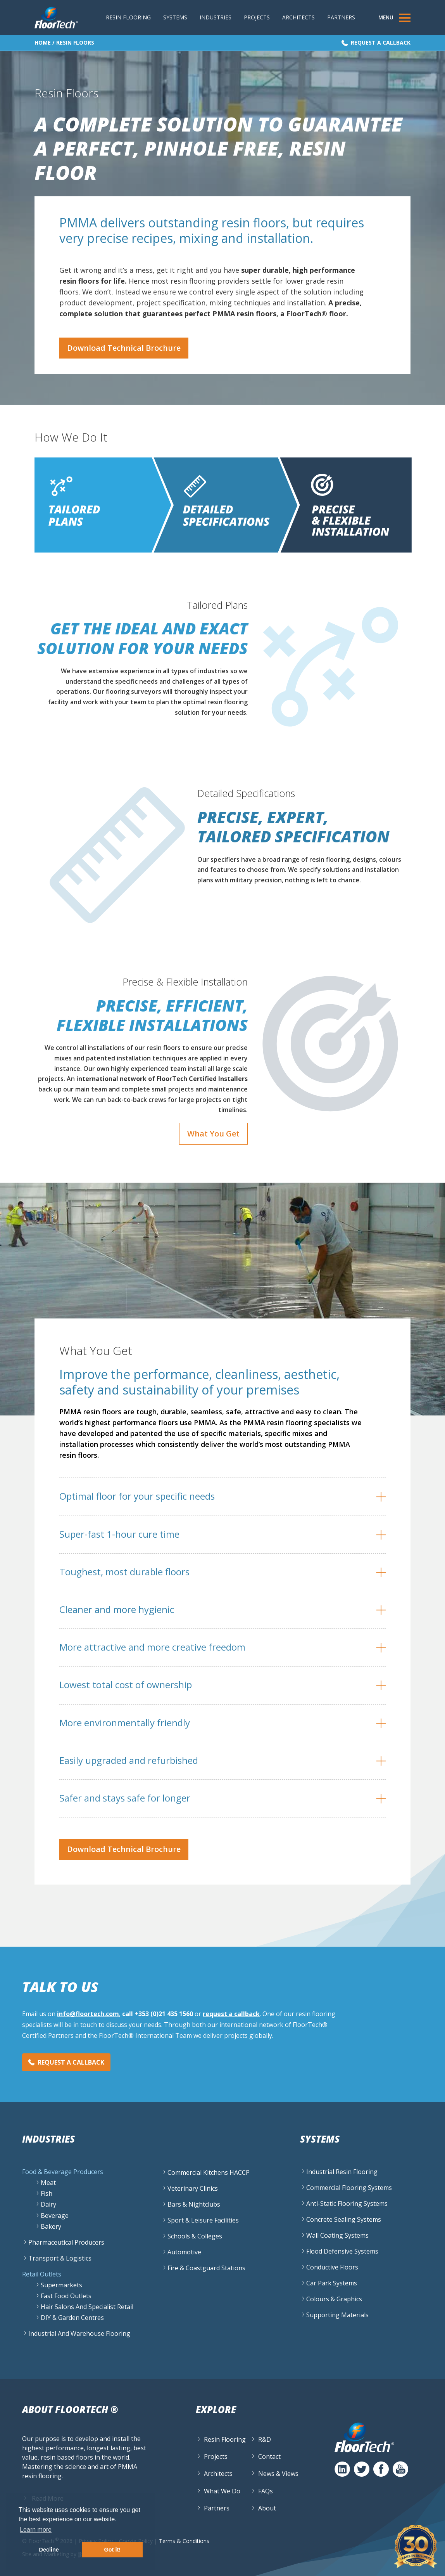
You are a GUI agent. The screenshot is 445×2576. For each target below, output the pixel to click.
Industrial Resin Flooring (342, 2171)
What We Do (222, 2491)
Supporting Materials (337, 2315)
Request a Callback (381, 42)
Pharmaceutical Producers (66, 2242)
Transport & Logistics (59, 2258)
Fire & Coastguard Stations (206, 2268)
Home (42, 42)
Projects (257, 17)
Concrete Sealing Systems (343, 2219)
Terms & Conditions (184, 2540)
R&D (264, 2439)
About (267, 2508)
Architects (298, 17)
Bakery (51, 2226)
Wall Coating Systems (337, 2235)
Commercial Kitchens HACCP (208, 2172)
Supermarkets (61, 2285)
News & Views (278, 2473)
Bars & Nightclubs (193, 2204)
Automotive (184, 2252)
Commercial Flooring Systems (349, 2187)
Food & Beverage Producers (62, 2171)
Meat (48, 2182)
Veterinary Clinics (192, 2188)
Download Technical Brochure (124, 348)
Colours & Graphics (334, 2299)
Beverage (55, 2215)
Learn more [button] (36, 2529)
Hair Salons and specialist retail (87, 2306)
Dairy (48, 2204)
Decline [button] (49, 2550)
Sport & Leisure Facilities (203, 2220)
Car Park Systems (331, 2283)
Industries (215, 17)
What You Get (213, 1133)
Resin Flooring (128, 17)
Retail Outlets (41, 2274)
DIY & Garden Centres (72, 2317)
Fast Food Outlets (66, 2296)
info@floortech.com (88, 2014)
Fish (46, 2193)
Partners (341, 17)
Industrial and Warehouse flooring (79, 2333)
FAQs (265, 2491)
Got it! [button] (112, 2550)
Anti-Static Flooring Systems (347, 2203)
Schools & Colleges (194, 2236)
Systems (175, 17)
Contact (269, 2456)
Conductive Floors (332, 2267)
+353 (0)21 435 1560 (164, 2014)
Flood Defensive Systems (342, 2251)
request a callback (231, 2014)
